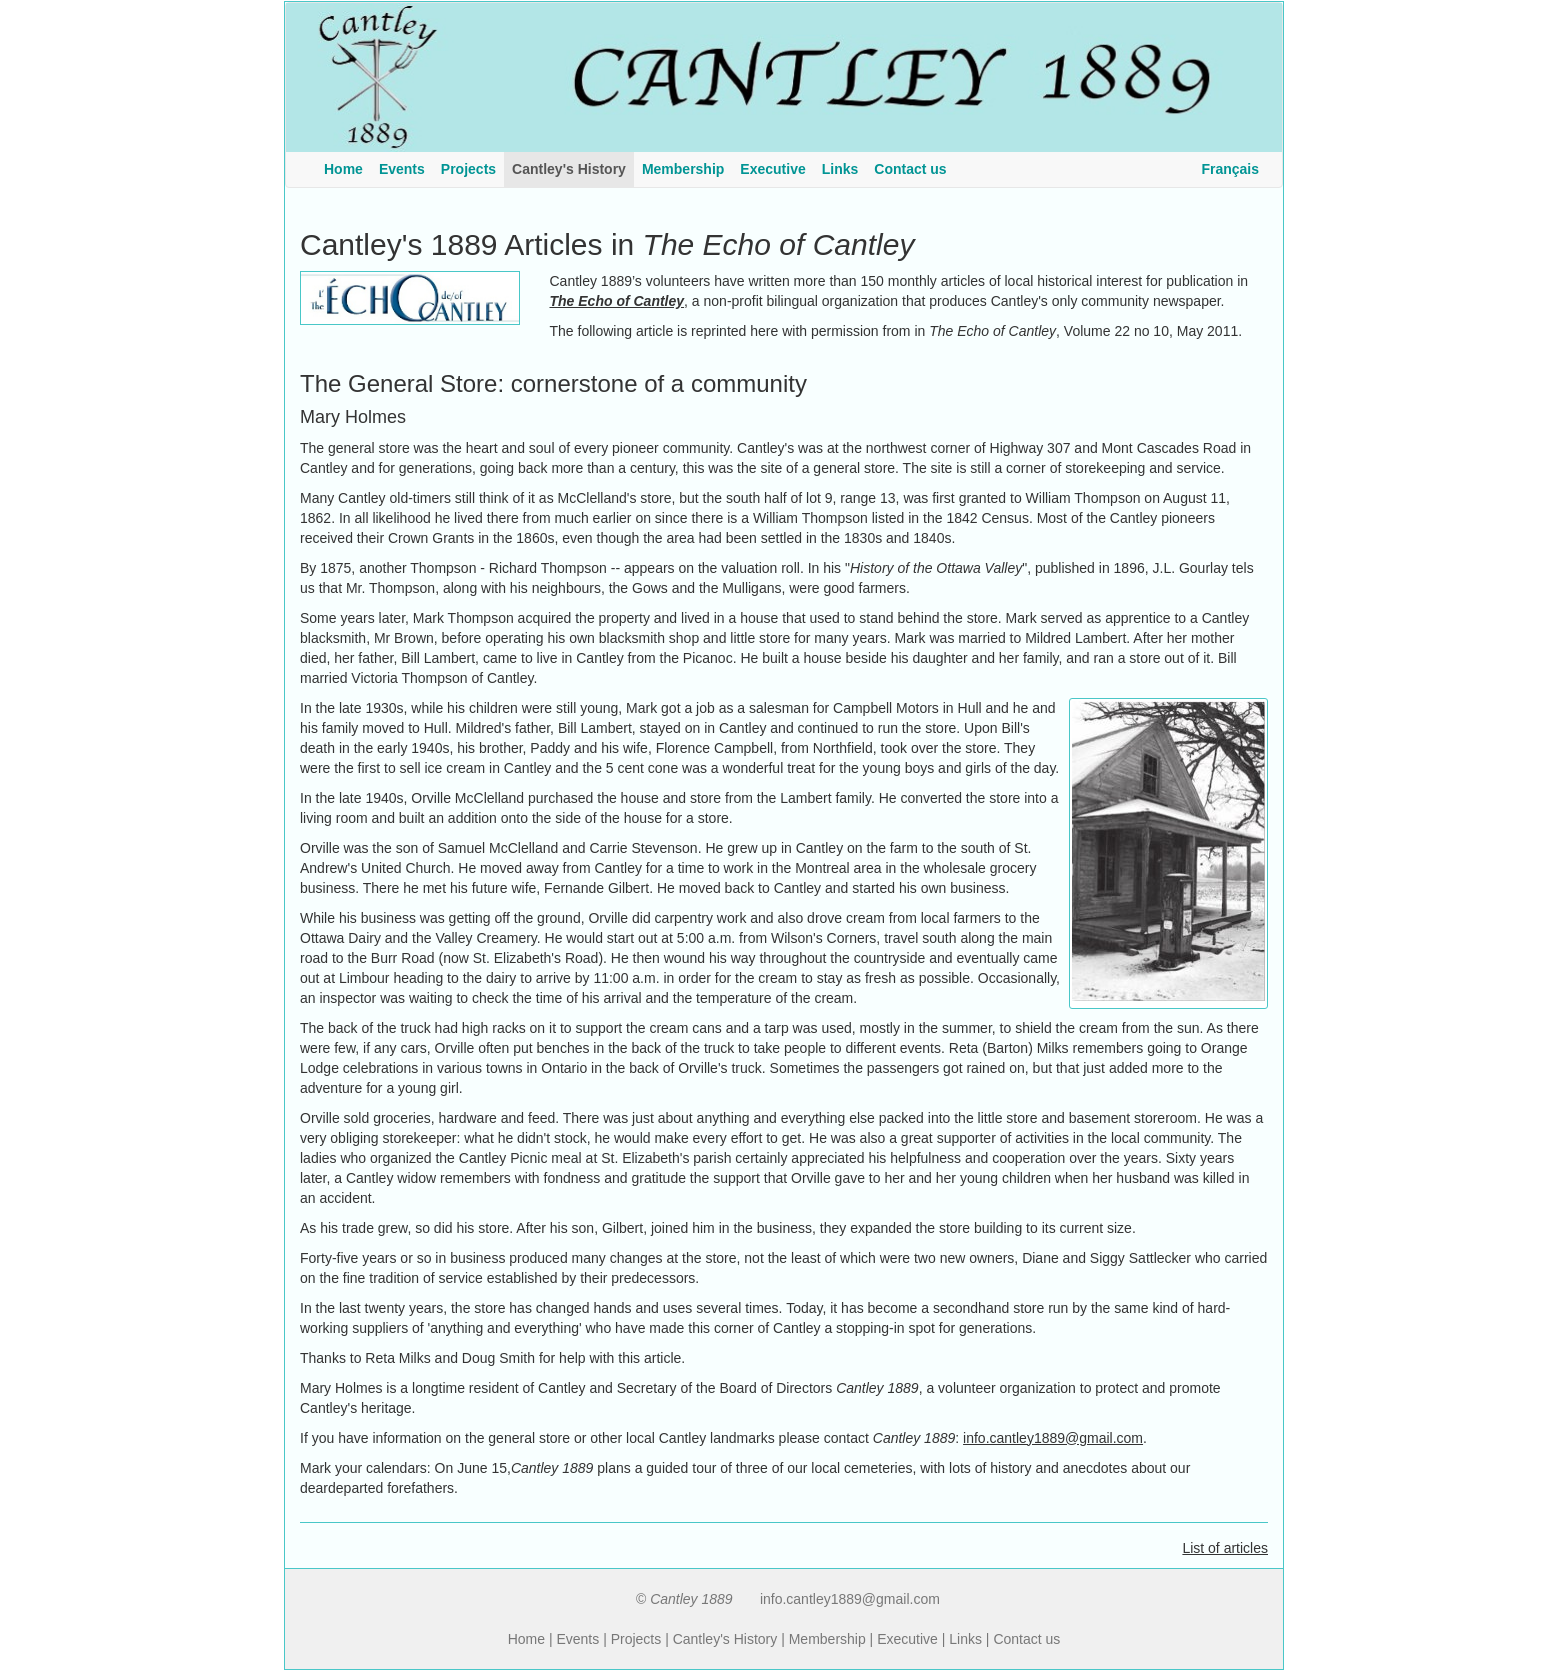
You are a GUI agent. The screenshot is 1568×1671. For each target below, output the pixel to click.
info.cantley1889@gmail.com (1053, 1438)
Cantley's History (725, 1639)
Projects (636, 1639)
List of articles (1225, 1548)
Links (965, 1639)
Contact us (1026, 1639)
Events (577, 1639)
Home (526, 1639)
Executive (907, 1639)
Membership (827, 1639)
